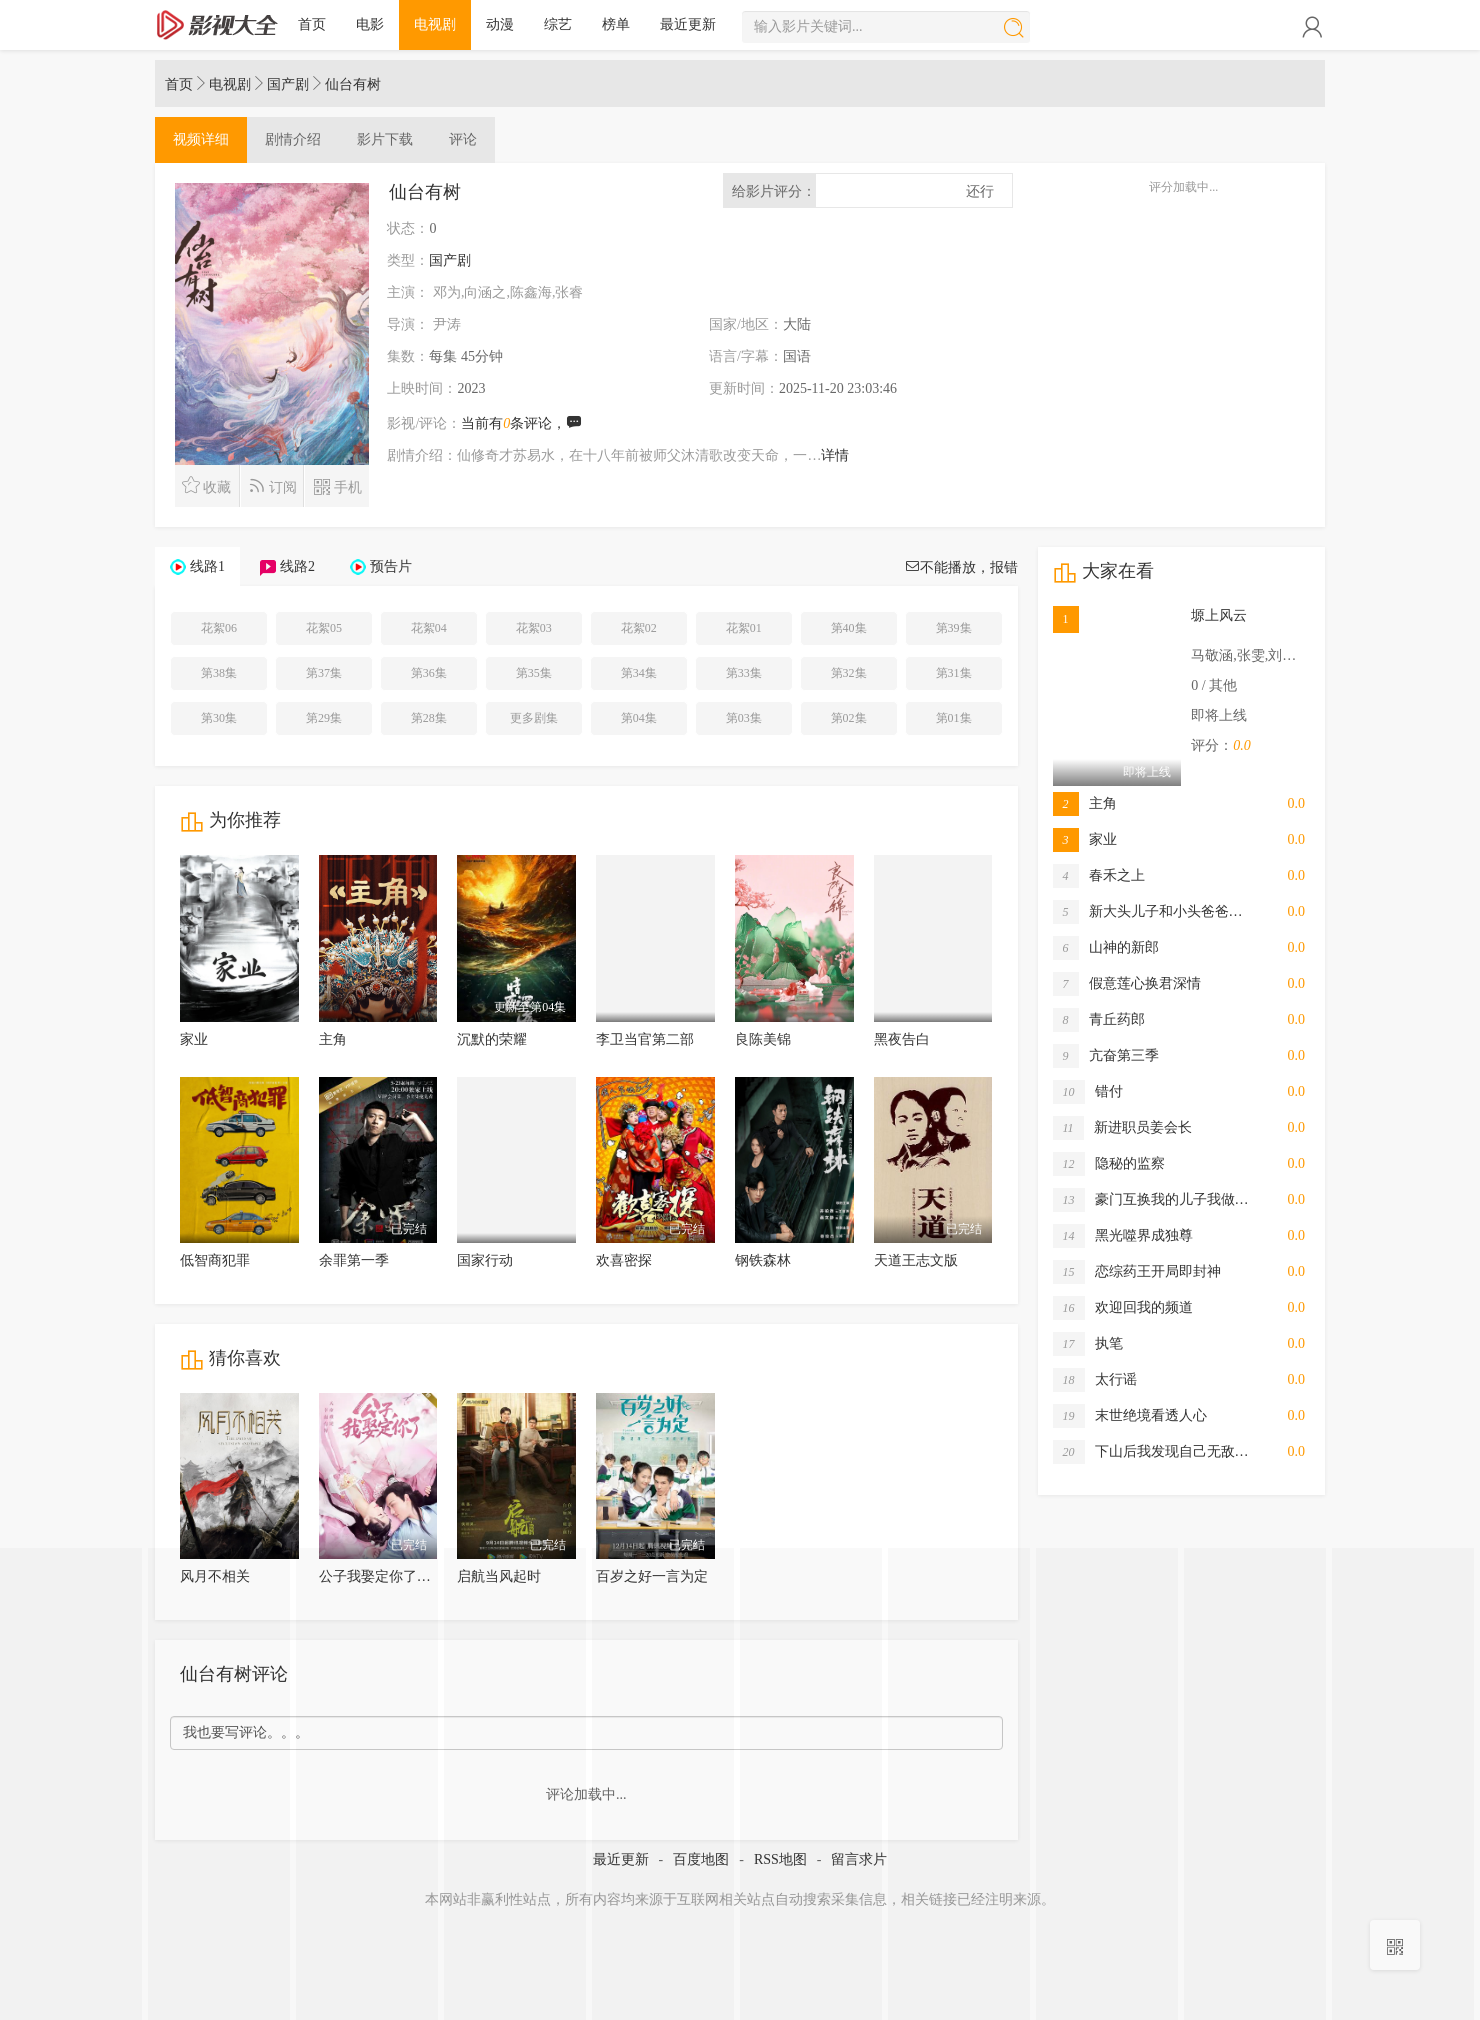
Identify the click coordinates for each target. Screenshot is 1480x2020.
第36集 (429, 673)
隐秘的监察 (1109, 1164)
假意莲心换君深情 (1127, 984)
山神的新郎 (1106, 948)
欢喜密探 (624, 1260)
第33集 (744, 673)
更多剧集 (534, 718)
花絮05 (324, 628)
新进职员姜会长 (1122, 1128)
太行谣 (1095, 1380)
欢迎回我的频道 (1123, 1308)
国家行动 (485, 1260)
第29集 (324, 718)
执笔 (1088, 1344)
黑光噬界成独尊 (1123, 1236)
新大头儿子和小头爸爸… (1148, 912)
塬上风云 (1219, 615)
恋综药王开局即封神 (1137, 1272)
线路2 (297, 566)
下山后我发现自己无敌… (1151, 1452)
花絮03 (534, 628)
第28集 (429, 718)
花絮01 (744, 628)
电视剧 (435, 24)
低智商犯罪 (215, 1260)
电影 (370, 24)
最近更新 (688, 24)
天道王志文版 (916, 1260)
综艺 (558, 24)
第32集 (849, 673)
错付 (1088, 1092)
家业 (194, 1039)
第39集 (954, 628)
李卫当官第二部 (645, 1039)
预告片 (391, 566)
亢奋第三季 (1106, 1056)
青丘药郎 (1099, 1020)
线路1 (207, 566)
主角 (333, 1039)
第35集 (534, 673)
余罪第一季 (354, 1260)
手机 (337, 485)
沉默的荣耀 (492, 1039)
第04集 (639, 718)
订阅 (272, 485)
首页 (312, 24)
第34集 (639, 673)
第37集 (324, 673)
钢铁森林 (763, 1260)
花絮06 (219, 628)
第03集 (744, 718)
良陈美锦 (763, 1039)
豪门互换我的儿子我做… (1151, 1200)
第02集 (849, 718)
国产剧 (288, 84)
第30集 (219, 718)
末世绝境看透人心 (1130, 1416)
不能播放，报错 (961, 567)
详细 (201, 139)
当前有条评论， (521, 423)
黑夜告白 (902, 1039)
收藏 (206, 485)
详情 (835, 455)
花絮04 (429, 628)
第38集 (219, 673)
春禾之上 (1099, 876)
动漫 (500, 24)
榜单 (616, 24)
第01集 (954, 718)
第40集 (849, 628)
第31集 (954, 673)
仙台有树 (353, 84)
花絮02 (639, 628)
